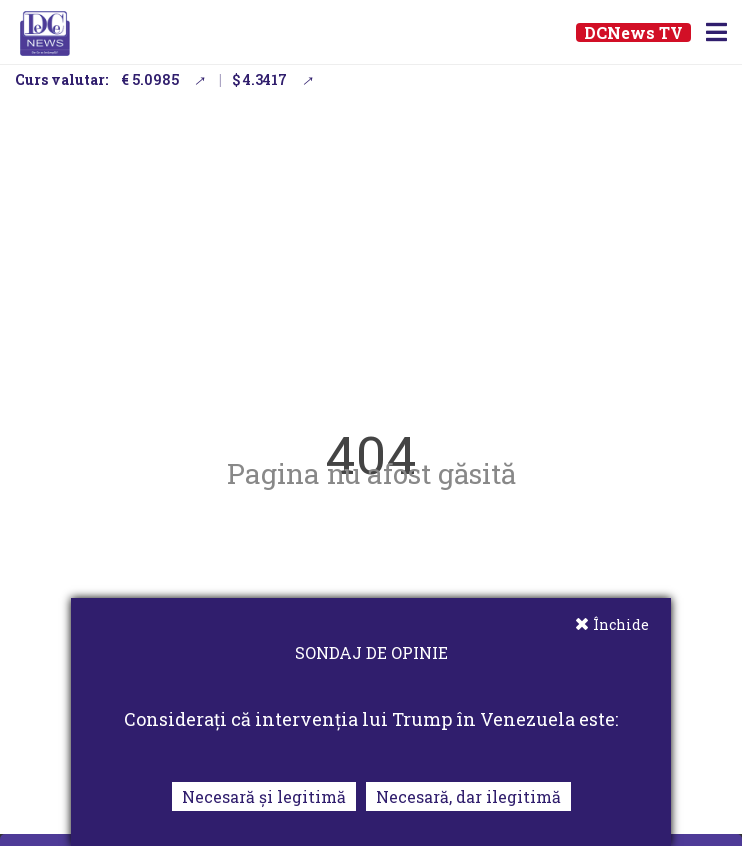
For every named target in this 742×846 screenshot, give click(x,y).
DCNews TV (633, 32)
